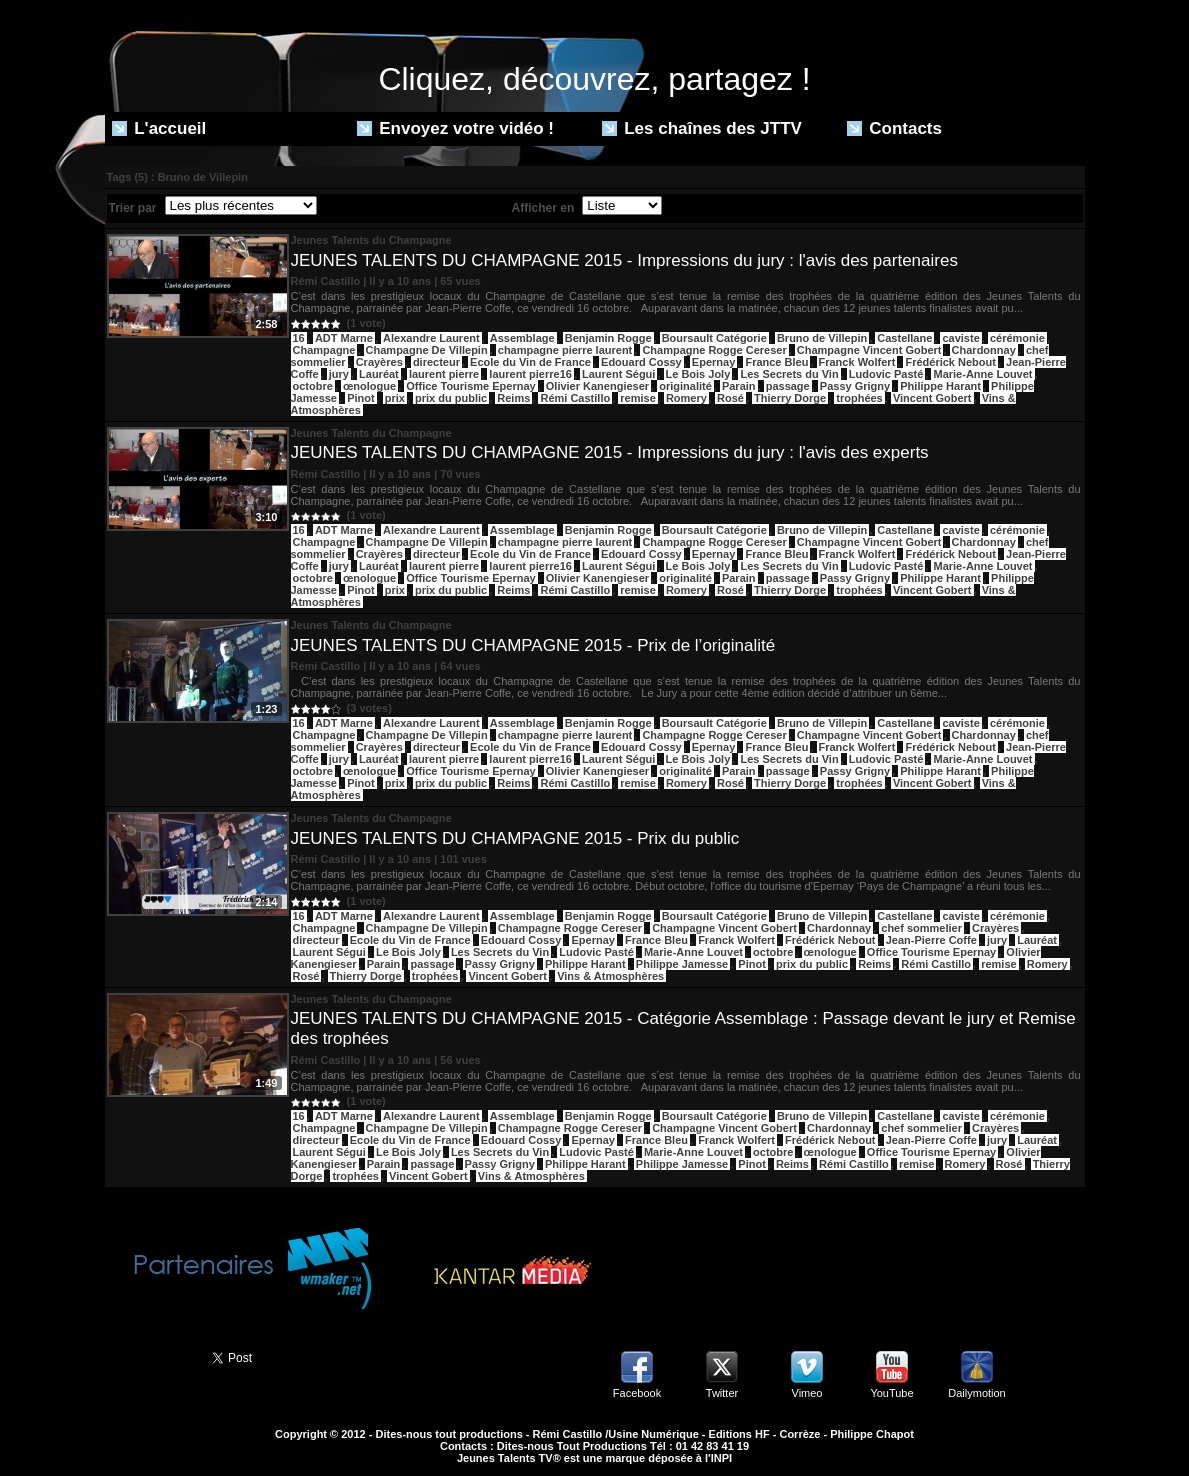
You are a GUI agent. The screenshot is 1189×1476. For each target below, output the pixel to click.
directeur (436, 362)
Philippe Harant (940, 386)
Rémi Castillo (575, 398)
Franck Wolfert (857, 362)
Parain (739, 386)
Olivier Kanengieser (597, 386)
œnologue (369, 386)
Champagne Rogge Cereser (714, 350)
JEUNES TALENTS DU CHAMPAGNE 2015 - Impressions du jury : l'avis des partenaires (624, 260)
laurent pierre (444, 374)
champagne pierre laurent (565, 350)
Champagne (324, 350)
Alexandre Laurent (431, 338)
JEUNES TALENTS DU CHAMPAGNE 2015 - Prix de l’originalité (533, 645)
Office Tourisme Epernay (470, 386)
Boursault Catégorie (714, 338)
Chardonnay (984, 350)
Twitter (722, 1393)
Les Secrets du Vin (789, 374)
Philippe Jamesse (682, 964)
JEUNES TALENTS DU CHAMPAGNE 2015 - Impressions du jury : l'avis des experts (610, 452)
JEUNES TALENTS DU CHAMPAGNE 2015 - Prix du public (515, 838)
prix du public (451, 398)
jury (339, 374)
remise (637, 398)
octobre (313, 386)
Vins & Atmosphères (610, 976)
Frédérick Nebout (950, 362)
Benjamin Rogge (608, 338)
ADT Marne (344, 338)
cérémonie (1017, 338)
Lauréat (379, 374)
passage (788, 386)
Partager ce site (150, 1356)
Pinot (361, 398)
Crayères (379, 362)
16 (299, 338)
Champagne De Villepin (427, 350)
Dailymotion (976, 1393)
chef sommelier (921, 928)
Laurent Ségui (618, 374)
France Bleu (776, 362)
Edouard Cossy (641, 362)
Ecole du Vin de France (530, 362)
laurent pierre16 (530, 374)
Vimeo (807, 1393)
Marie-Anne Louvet (982, 374)
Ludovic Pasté (886, 374)
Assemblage (522, 338)
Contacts (894, 128)
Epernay (713, 362)
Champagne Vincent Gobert (869, 350)
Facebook (637, 1393)
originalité (685, 386)
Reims (513, 398)
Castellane (904, 338)
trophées (859, 398)
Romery (686, 398)
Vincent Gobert (932, 398)
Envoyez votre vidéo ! (456, 128)
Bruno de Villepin (822, 338)
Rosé (730, 398)
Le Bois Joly (698, 374)
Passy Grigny (855, 386)
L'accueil (159, 128)
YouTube (891, 1393)
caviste (960, 338)
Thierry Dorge (790, 398)
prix (395, 398)
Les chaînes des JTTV (702, 128)
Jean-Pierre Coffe (931, 940)
